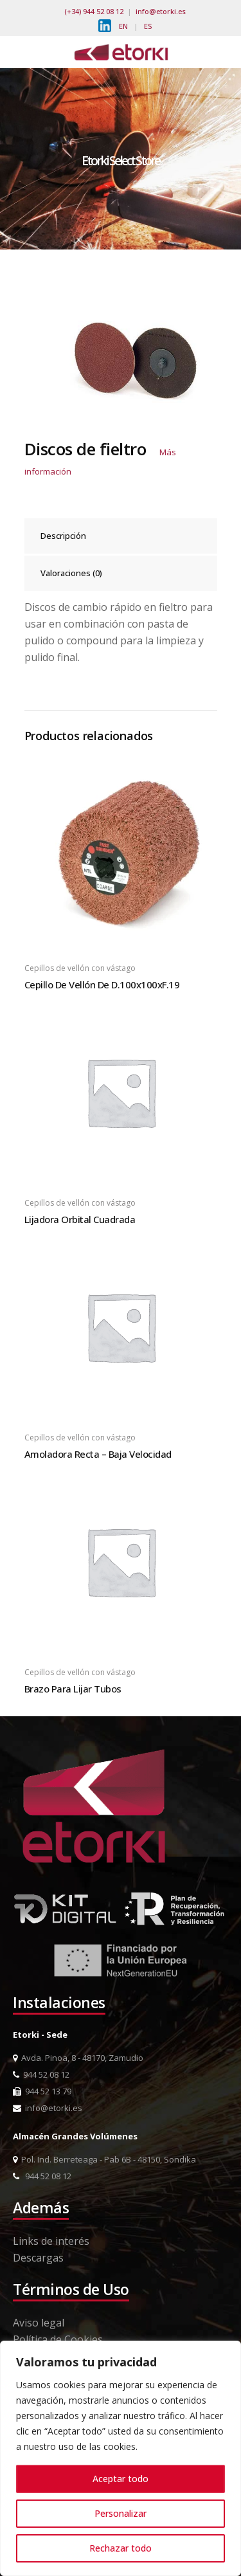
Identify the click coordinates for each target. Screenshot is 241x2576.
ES (148, 26)
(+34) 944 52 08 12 (93, 11)
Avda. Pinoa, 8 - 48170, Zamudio (78, 2058)
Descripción (63, 535)
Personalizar (120, 2513)
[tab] (120, 536)
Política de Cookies (58, 2339)
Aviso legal (38, 2323)
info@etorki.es (161, 11)
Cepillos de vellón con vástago (80, 968)
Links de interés (51, 2241)
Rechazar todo (120, 2548)
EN (123, 26)
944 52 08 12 (41, 2074)
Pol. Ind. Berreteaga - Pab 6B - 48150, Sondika (104, 2159)
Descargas (38, 2258)
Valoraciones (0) (71, 573)
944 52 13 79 (42, 2091)
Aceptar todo (120, 2478)
